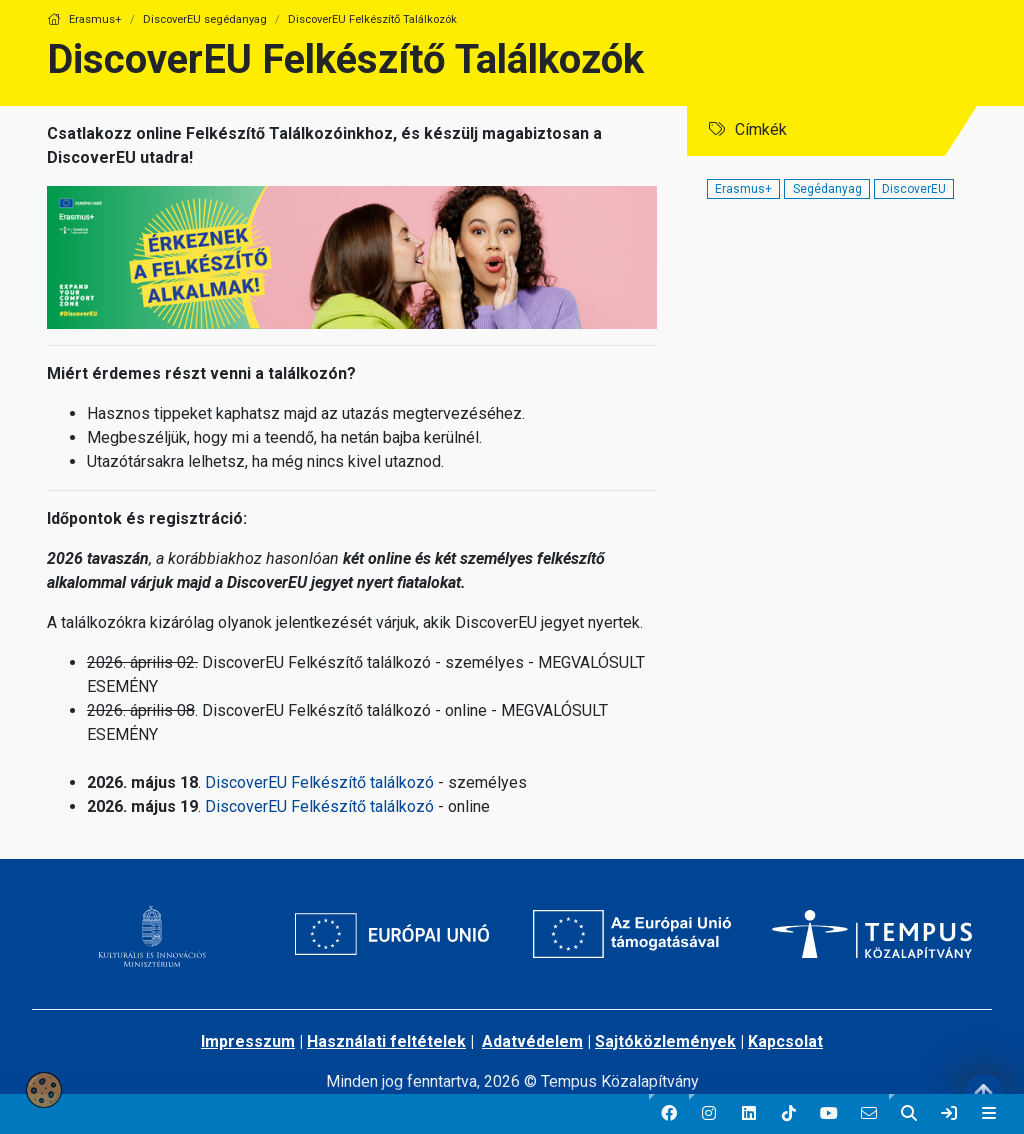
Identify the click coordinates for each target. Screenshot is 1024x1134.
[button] (669, 1114)
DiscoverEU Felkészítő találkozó (319, 782)
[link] (949, 1114)
